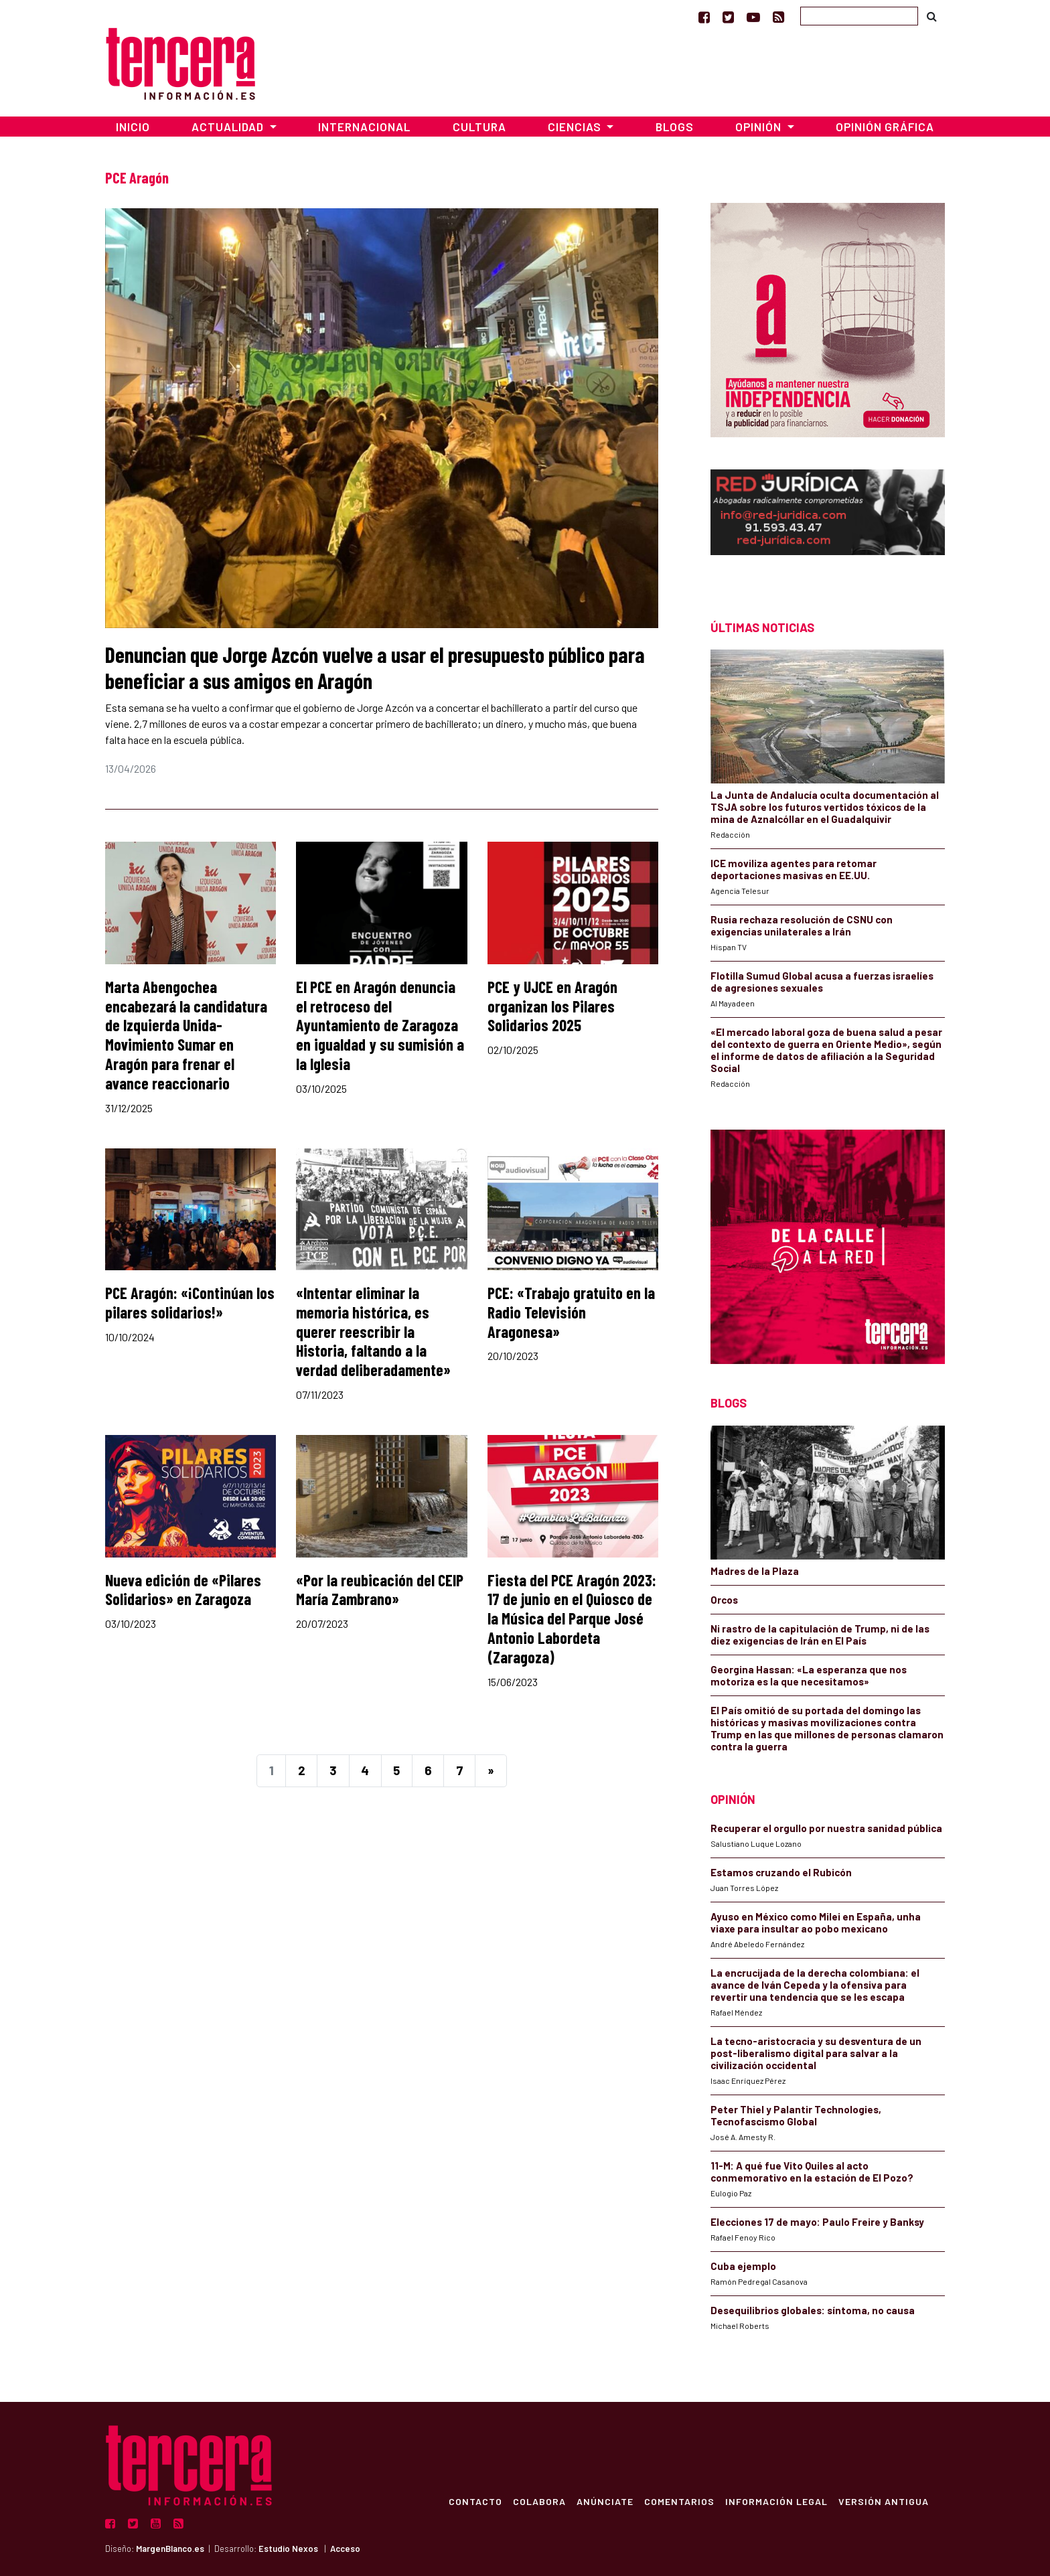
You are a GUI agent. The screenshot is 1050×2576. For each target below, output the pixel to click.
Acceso (345, 2548)
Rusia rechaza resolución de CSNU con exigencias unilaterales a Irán (801, 925)
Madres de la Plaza (754, 1571)
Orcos (724, 1600)
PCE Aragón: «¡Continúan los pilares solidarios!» (190, 1302)
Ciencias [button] (576, 126)
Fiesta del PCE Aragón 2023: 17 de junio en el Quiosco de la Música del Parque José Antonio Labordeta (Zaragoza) (571, 1618)
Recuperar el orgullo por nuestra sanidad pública (826, 1828)
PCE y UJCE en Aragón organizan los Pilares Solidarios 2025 (552, 1006)
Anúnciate (605, 2501)
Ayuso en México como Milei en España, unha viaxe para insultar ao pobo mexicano (815, 1922)
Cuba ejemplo (743, 2266)
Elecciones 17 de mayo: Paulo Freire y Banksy (817, 2222)
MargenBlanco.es (170, 2548)
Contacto (475, 2501)
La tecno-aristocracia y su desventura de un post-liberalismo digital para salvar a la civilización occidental (815, 2053)
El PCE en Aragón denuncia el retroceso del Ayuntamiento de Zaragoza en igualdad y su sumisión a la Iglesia (380, 1025)
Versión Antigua (883, 2501)
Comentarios (679, 2501)
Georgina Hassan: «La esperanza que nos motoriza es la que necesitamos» (808, 1675)
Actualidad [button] (229, 126)
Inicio (133, 126)
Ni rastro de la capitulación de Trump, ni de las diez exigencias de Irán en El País (819, 1634)
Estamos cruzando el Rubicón (781, 1872)
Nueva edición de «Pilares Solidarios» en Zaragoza (183, 1589)
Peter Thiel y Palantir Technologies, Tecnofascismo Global (795, 2115)
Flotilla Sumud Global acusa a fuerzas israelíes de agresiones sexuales (821, 982)
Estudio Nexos (288, 2548)
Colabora (539, 2501)
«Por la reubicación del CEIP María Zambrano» (379, 1589)
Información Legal (776, 2501)
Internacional (364, 126)
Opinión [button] (759, 126)
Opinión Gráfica (885, 126)
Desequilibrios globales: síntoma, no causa (812, 2310)
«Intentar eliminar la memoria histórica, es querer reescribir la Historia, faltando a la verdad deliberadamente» (373, 1331)
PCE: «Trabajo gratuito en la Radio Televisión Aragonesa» (571, 1312)
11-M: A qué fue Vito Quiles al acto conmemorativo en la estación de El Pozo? (811, 2172)
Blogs (675, 126)
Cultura (479, 126)
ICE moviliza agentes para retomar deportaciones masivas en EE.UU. (793, 869)
